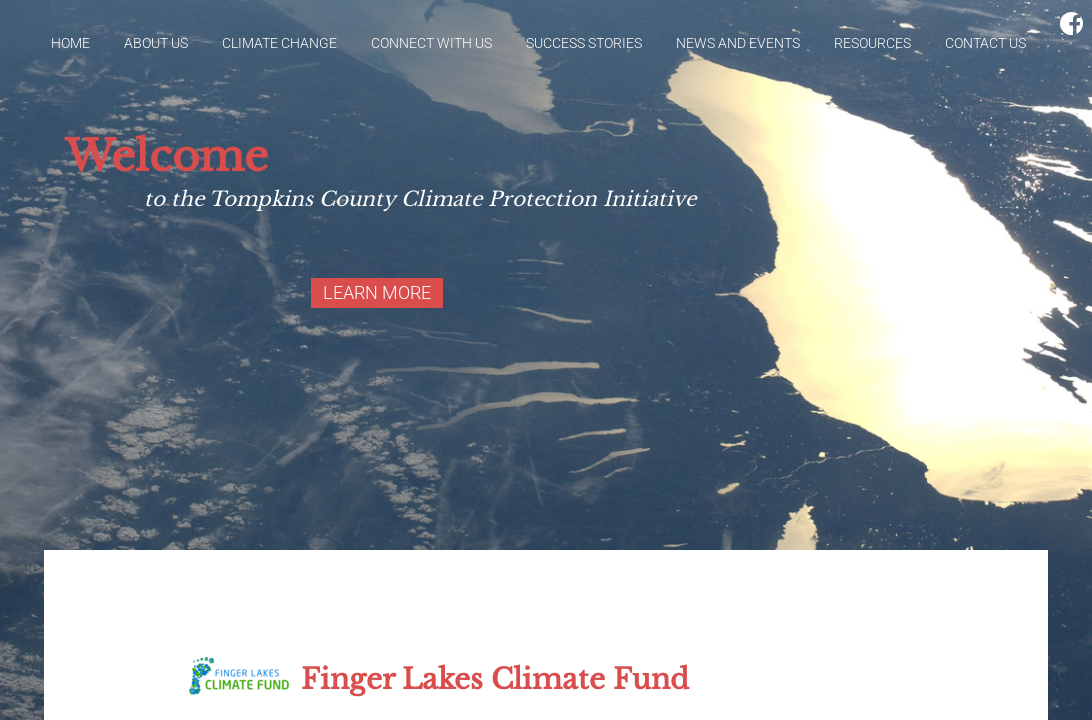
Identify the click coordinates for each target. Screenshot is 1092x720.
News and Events (738, 43)
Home (70, 43)
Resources (872, 43)
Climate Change (279, 43)
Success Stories (584, 43)
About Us (156, 43)
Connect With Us (431, 43)
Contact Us (985, 43)
